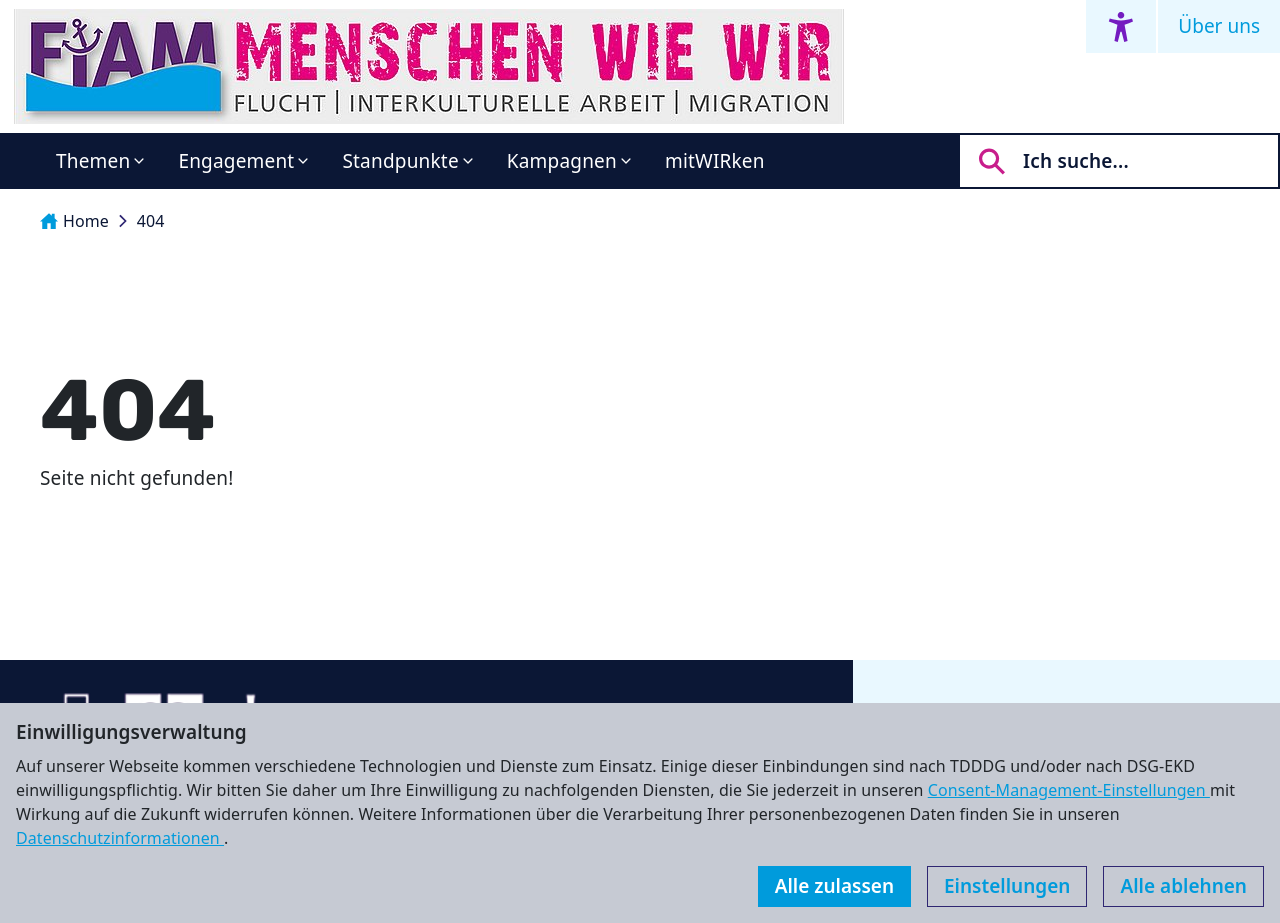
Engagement (236, 161)
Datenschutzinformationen (120, 838)
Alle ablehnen (1183, 886)
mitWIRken (715, 161)
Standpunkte (400, 161)
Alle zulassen (834, 886)
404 (151, 221)
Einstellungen (1007, 886)
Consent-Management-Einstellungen (1069, 790)
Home (74, 221)
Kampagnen (562, 161)
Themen (93, 161)
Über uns (1219, 26)
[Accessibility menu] (1121, 26)
